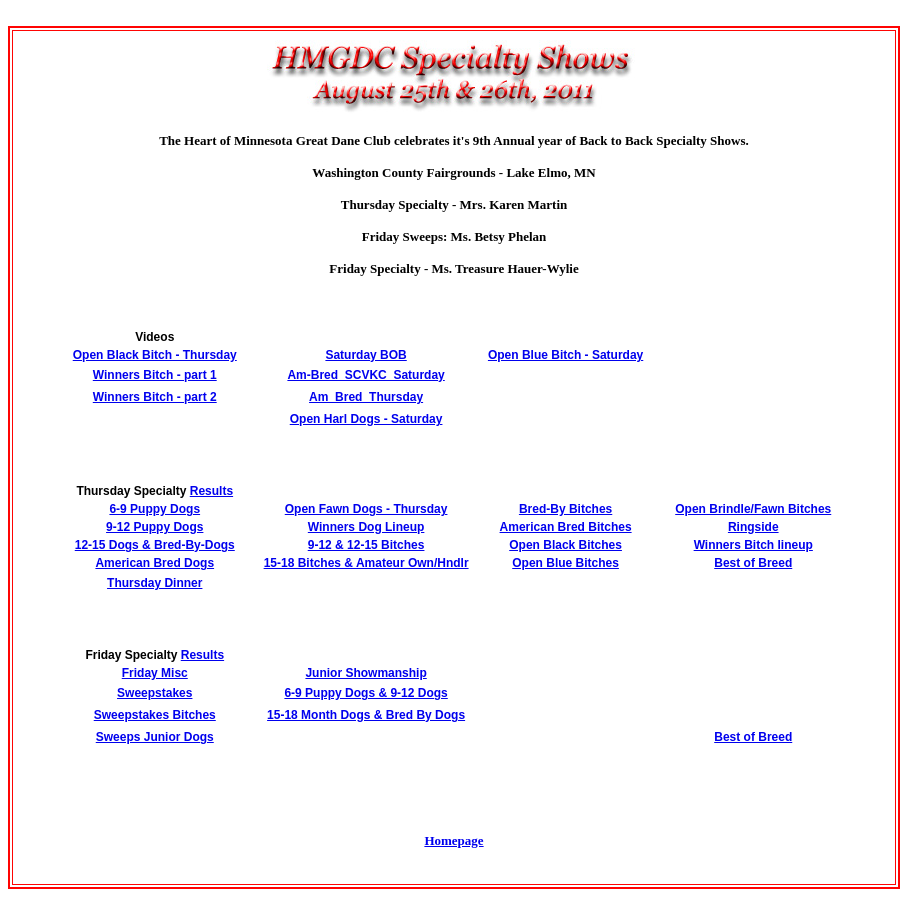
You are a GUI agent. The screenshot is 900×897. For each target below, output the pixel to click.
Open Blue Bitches (565, 563)
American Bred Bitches (566, 527)
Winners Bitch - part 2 (155, 397)
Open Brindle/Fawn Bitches (753, 509)
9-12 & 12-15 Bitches (366, 545)
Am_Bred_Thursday (366, 397)
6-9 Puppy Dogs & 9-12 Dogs (365, 693)
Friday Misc (155, 673)
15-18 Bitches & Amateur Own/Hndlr (366, 563)
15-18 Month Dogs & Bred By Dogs (366, 715)
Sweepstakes (154, 693)
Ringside (753, 527)
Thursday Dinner (154, 583)
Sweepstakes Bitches (155, 715)
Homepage (453, 840)
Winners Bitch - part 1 (155, 375)
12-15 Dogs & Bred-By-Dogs (155, 545)
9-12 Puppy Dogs (154, 527)
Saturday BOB (365, 355)
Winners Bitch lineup (753, 545)
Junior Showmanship (365, 673)
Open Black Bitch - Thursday (155, 355)
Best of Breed (753, 563)
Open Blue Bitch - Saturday (565, 355)
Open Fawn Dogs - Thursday (366, 509)
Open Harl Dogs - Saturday (366, 419)
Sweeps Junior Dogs (155, 737)
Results (211, 491)
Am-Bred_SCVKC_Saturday (365, 375)
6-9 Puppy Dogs (154, 509)
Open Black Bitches (565, 545)
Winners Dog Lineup (366, 527)
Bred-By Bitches (565, 509)
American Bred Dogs (154, 563)
